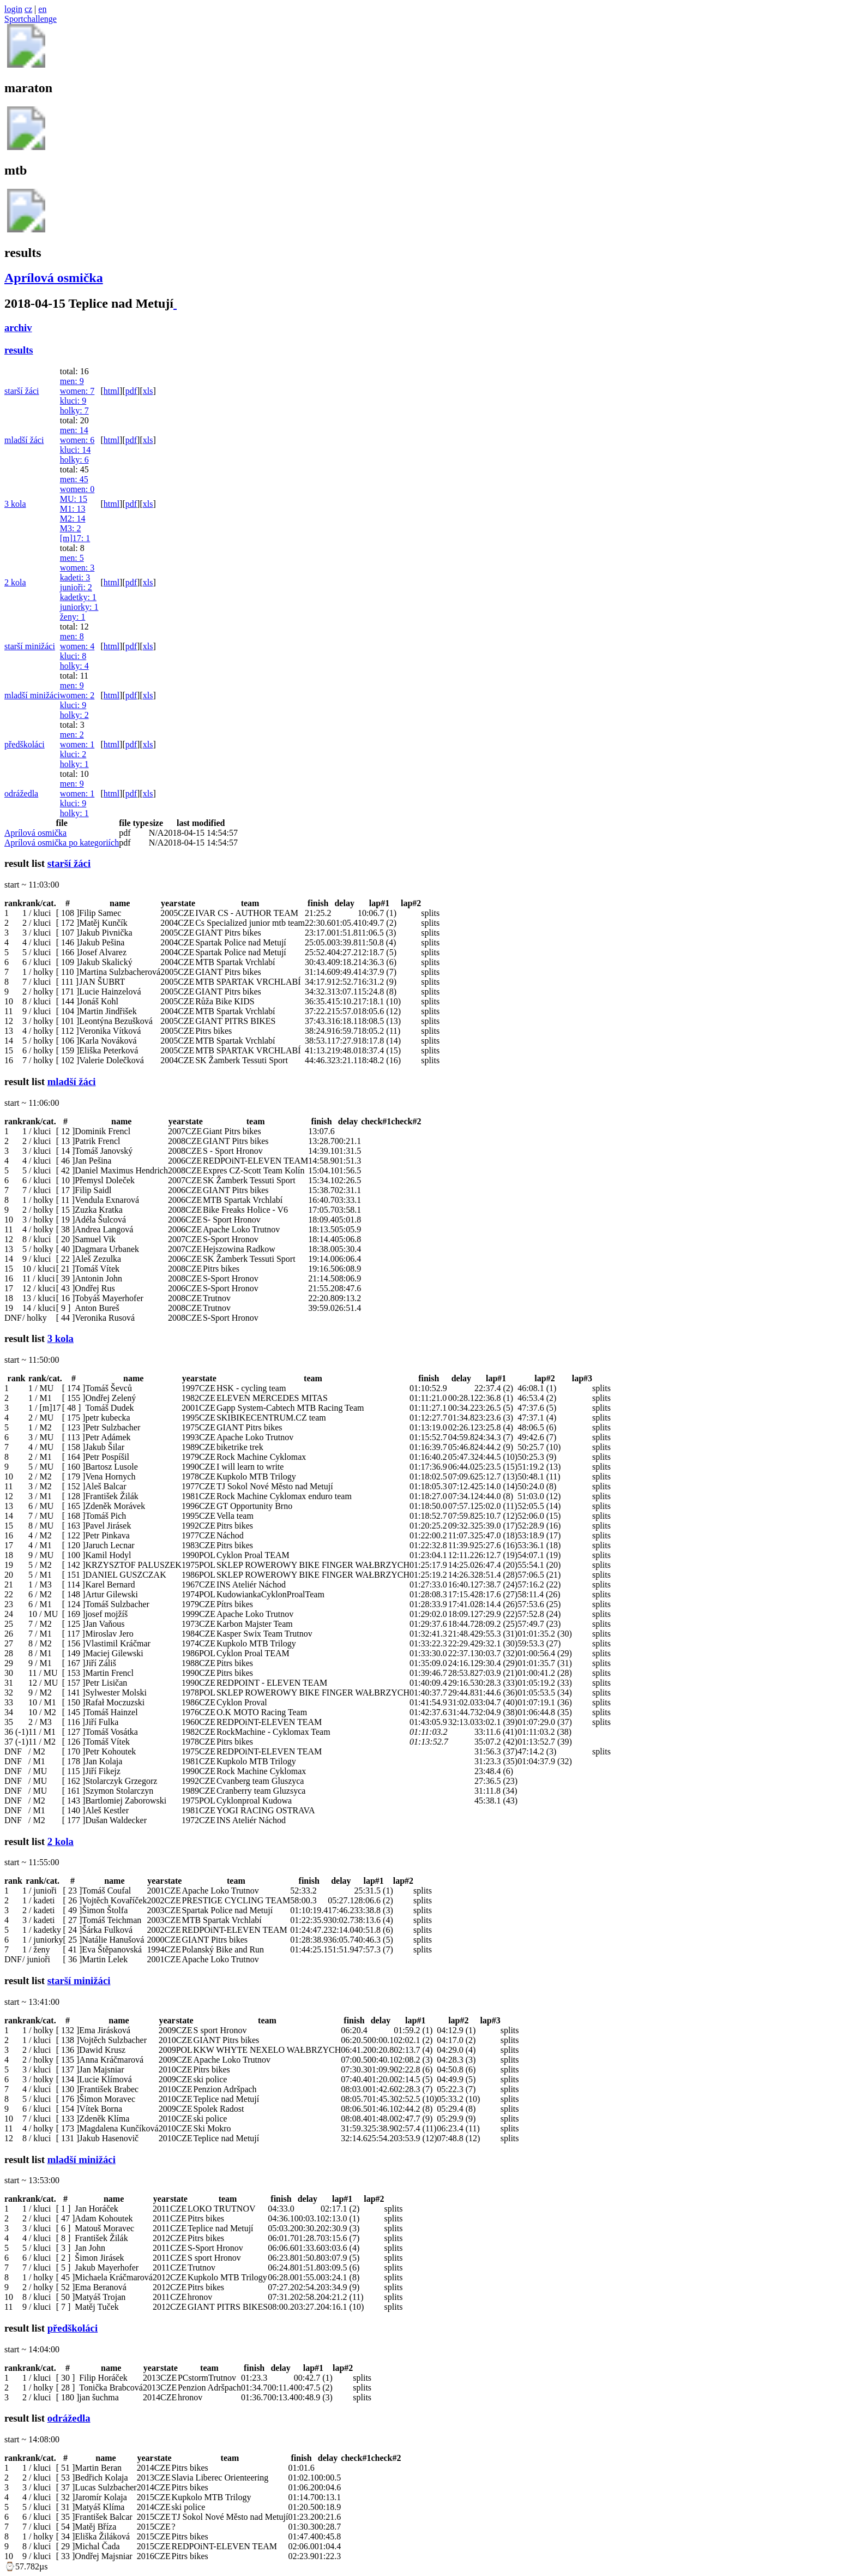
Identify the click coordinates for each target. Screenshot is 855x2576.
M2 (73, 518)
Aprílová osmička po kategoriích (61, 842)
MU (73, 499)
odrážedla (21, 793)
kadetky (78, 597)
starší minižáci (29, 646)
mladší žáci (24, 440)
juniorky (79, 607)
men (72, 381)
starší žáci (21, 391)
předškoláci (24, 744)
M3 (70, 528)
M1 (73, 508)
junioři (76, 587)
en (42, 9)
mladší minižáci (32, 695)
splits (430, 913)
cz (28, 9)
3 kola (15, 503)
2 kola (15, 582)
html (111, 391)
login (13, 9)
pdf (131, 391)
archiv (18, 327)
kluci (73, 400)
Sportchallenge (30, 18)
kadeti (75, 577)
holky (74, 410)
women (77, 391)
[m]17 (75, 538)
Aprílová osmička (53, 278)
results (18, 350)
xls (148, 391)
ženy (73, 616)
